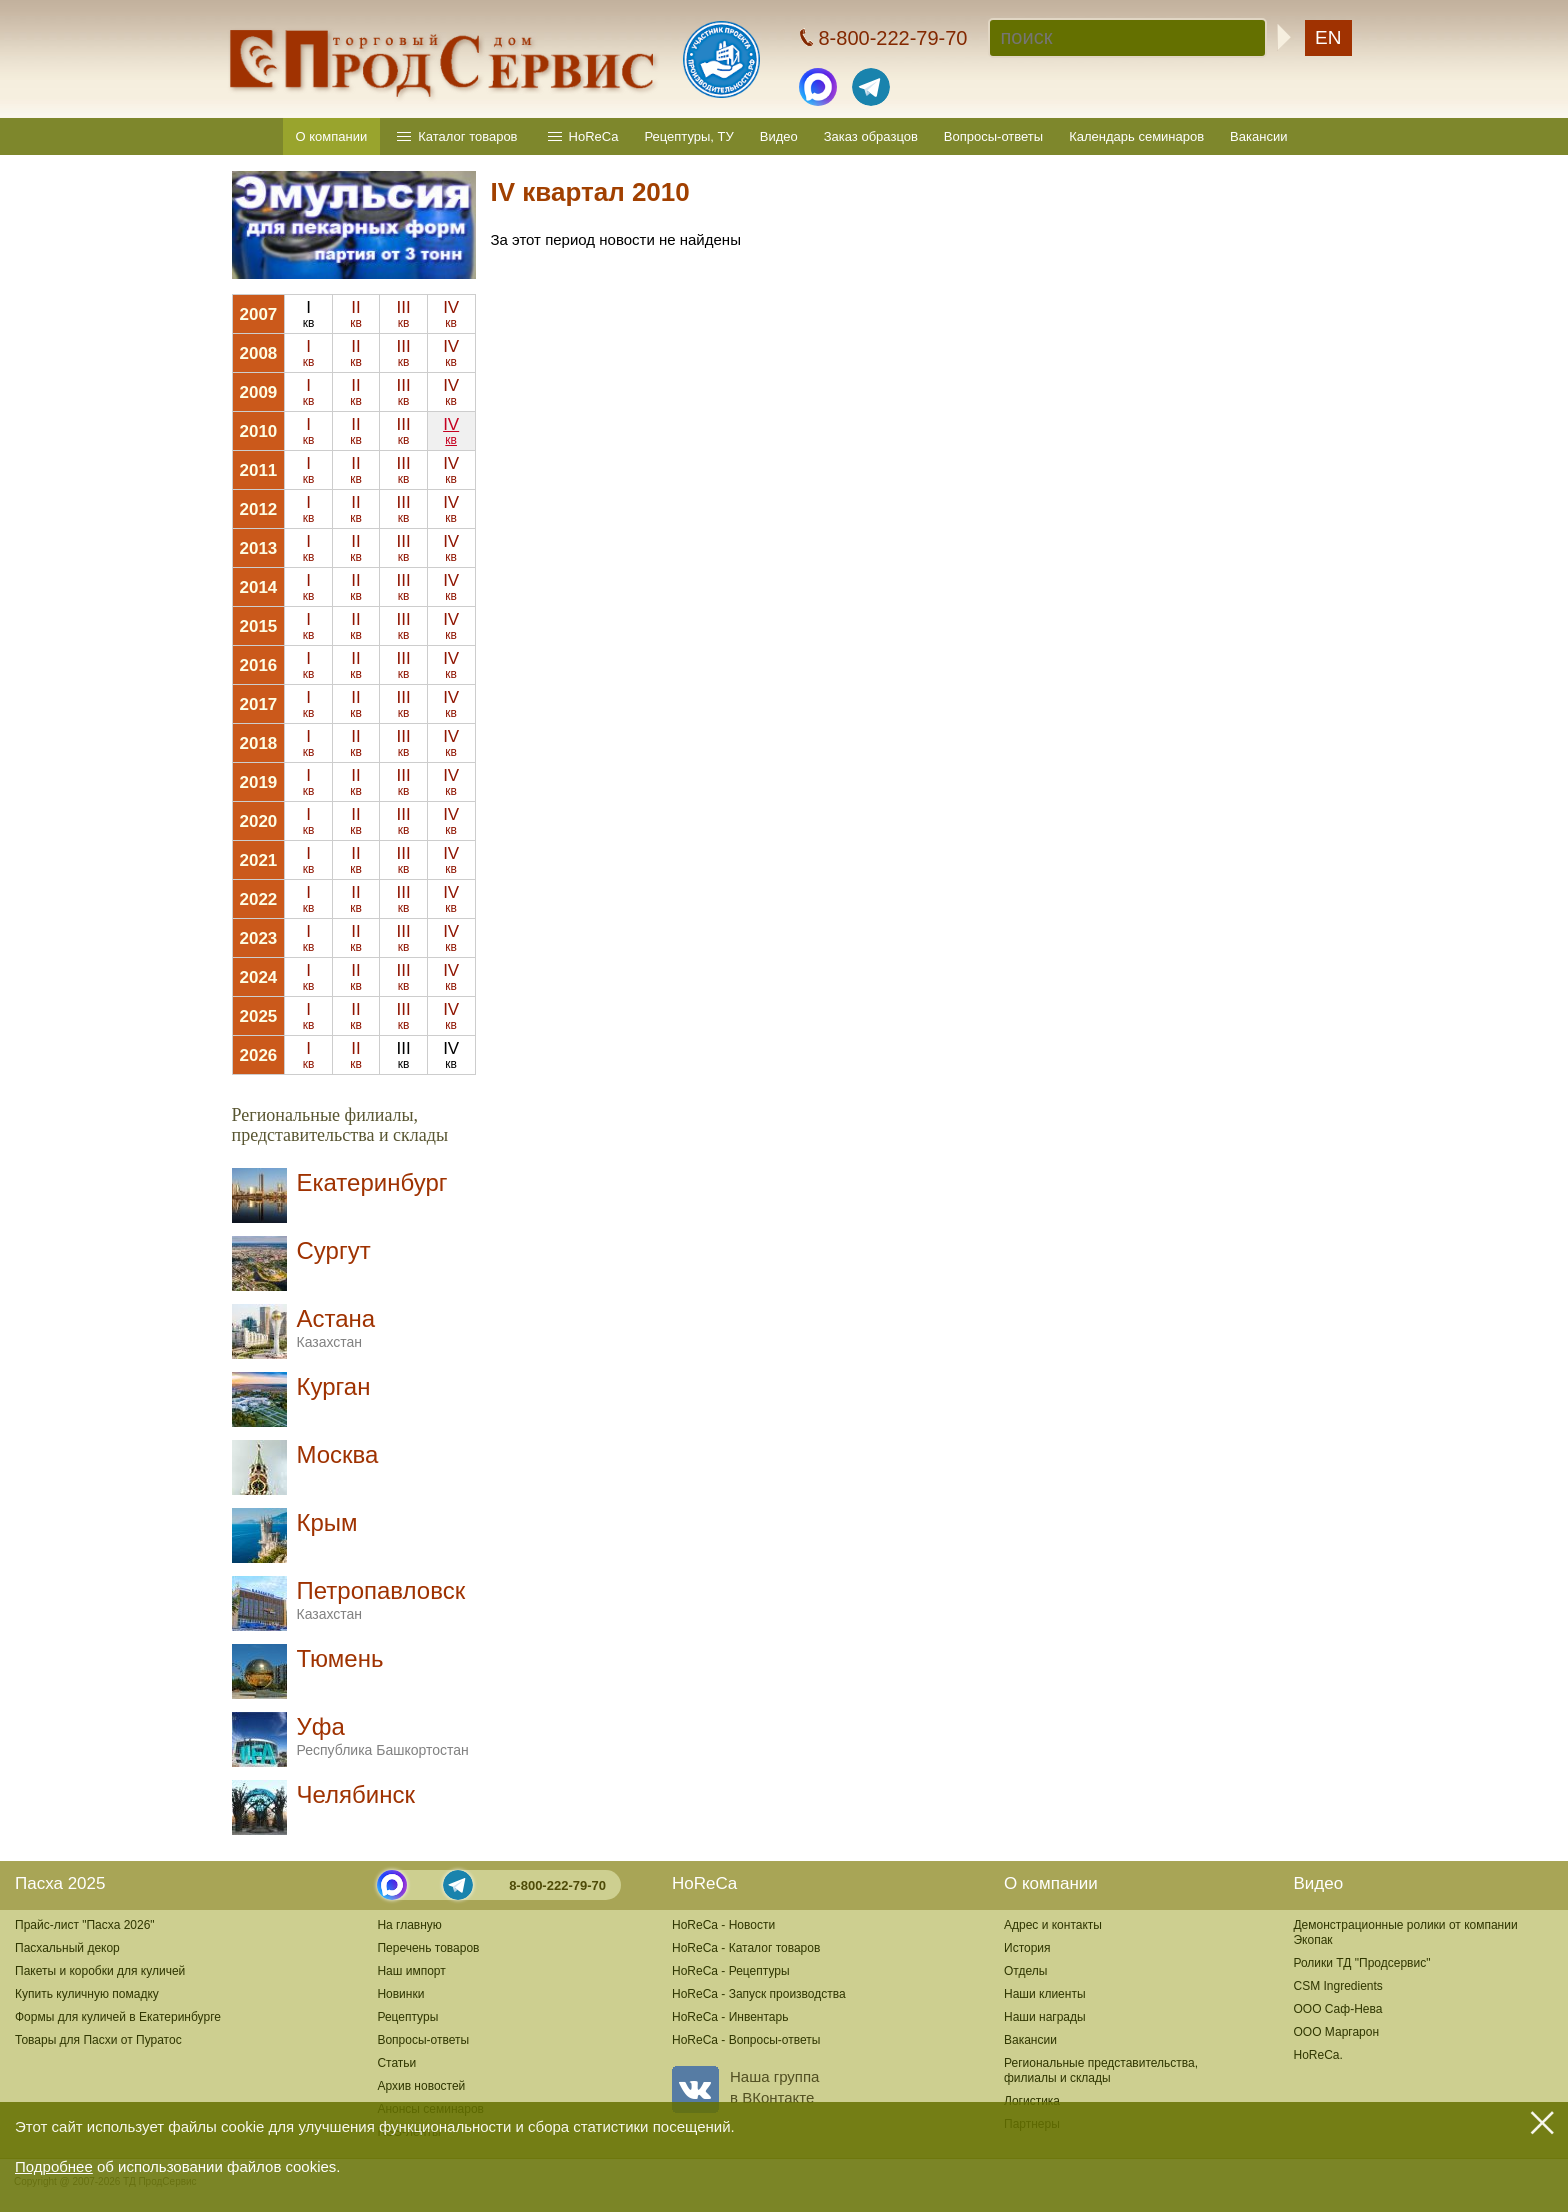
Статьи (396, 2063)
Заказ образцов (871, 136)
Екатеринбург (372, 1182)
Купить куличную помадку (87, 1994)
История (1027, 1948)
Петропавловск (381, 1599)
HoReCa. (1317, 2055)
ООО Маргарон (1336, 2032)
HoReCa (594, 136)
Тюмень (340, 1658)
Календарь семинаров (1136, 136)
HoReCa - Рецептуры (731, 1971)
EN (1328, 37)
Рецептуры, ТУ (688, 136)
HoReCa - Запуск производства (759, 1994)
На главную (409, 1925)
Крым (327, 1522)
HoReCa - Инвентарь (730, 2017)
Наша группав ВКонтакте (745, 2087)
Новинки (400, 1994)
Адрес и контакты (1053, 1925)
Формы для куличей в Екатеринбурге (118, 2017)
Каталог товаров (467, 136)
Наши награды (1045, 2017)
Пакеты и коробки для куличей (100, 1971)
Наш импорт (411, 1971)
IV (451, 314)
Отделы (1025, 1971)
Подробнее (54, 2166)
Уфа (383, 1735)
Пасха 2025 (60, 1883)
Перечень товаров (428, 1948)
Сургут (334, 1250)
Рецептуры (407, 2017)
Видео (779, 136)
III (403, 314)
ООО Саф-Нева (1337, 2009)
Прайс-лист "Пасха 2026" (85, 1925)
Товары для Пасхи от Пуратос (98, 2040)
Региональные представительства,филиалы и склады (1101, 2070)
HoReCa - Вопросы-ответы (746, 2040)
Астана (336, 1327)
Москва (338, 1454)
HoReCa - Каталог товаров (746, 1948)
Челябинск (356, 1794)
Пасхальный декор (67, 1948)
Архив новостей (421, 2086)
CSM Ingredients (1337, 1986)
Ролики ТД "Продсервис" (1361, 1963)
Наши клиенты (1045, 1994)
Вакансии (1258, 136)
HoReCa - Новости (723, 1925)
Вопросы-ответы (993, 136)
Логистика (1032, 2101)
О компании (332, 136)
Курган (334, 1386)
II (356, 314)
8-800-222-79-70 (557, 1885)
